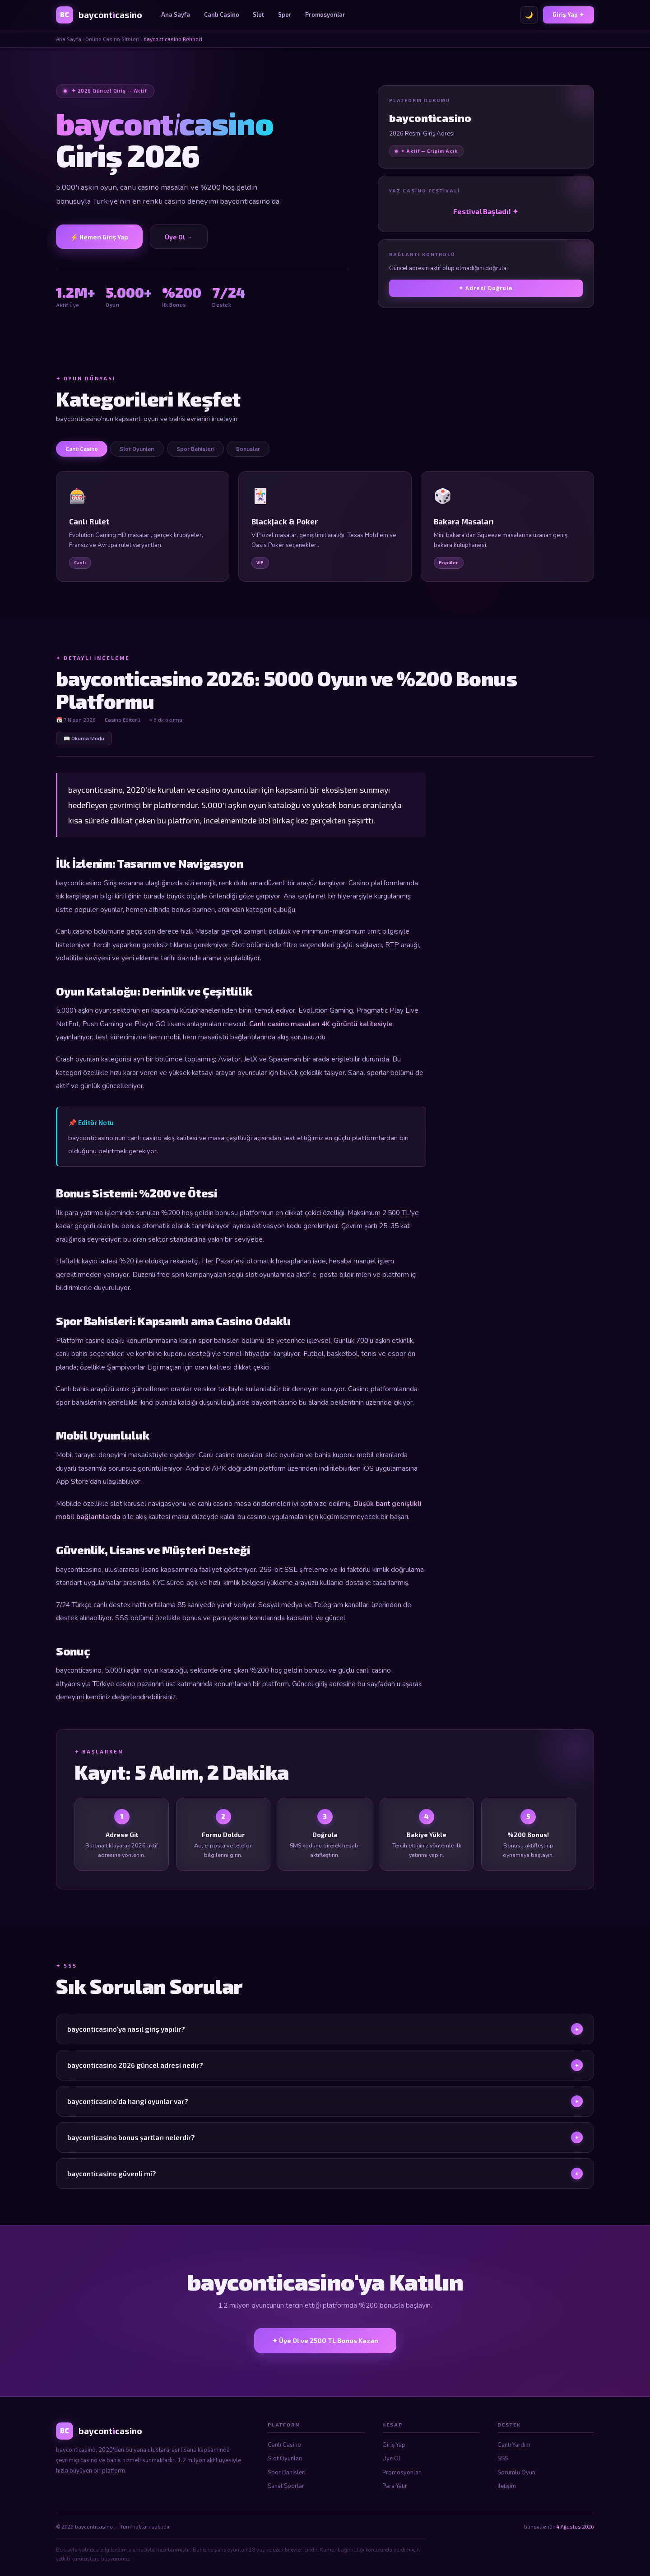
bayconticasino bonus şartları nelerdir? (325, 2145)
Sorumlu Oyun (516, 2472)
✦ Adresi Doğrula (486, 288)
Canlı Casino (221, 14)
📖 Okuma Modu (84, 738)
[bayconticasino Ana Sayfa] (99, 14)
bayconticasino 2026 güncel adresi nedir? (325, 2073)
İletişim (506, 2486)
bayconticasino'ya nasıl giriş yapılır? (325, 2037)
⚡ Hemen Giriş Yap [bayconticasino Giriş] (99, 237)
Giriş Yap (393, 2445)
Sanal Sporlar (286, 2486)
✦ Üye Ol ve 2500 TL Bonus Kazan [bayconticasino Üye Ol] (325, 2340)
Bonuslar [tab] (248, 448)
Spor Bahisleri (287, 2472)
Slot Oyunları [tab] (137, 448)
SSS (502, 2458)
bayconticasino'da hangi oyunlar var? (325, 2109)
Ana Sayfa (175, 14)
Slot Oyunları (285, 2458)
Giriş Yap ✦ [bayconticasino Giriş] (568, 14)
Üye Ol (391, 2458)
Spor (285, 14)
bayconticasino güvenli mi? (325, 2181)
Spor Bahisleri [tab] (195, 448)
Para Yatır (394, 2486)
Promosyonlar (325, 14)
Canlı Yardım (513, 2445)
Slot (258, 14)
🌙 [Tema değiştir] (529, 15)
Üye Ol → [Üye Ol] (179, 237)
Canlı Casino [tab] (81, 448)
